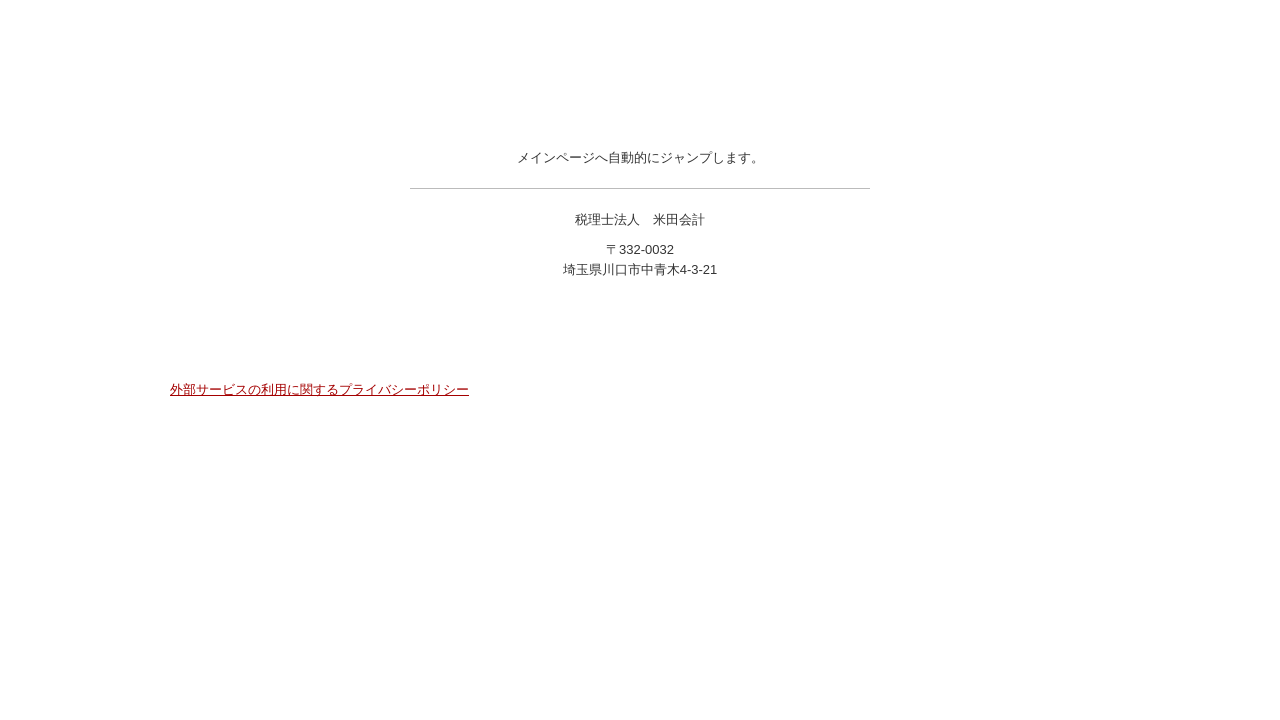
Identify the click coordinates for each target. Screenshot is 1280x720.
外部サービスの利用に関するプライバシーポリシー (319, 389)
